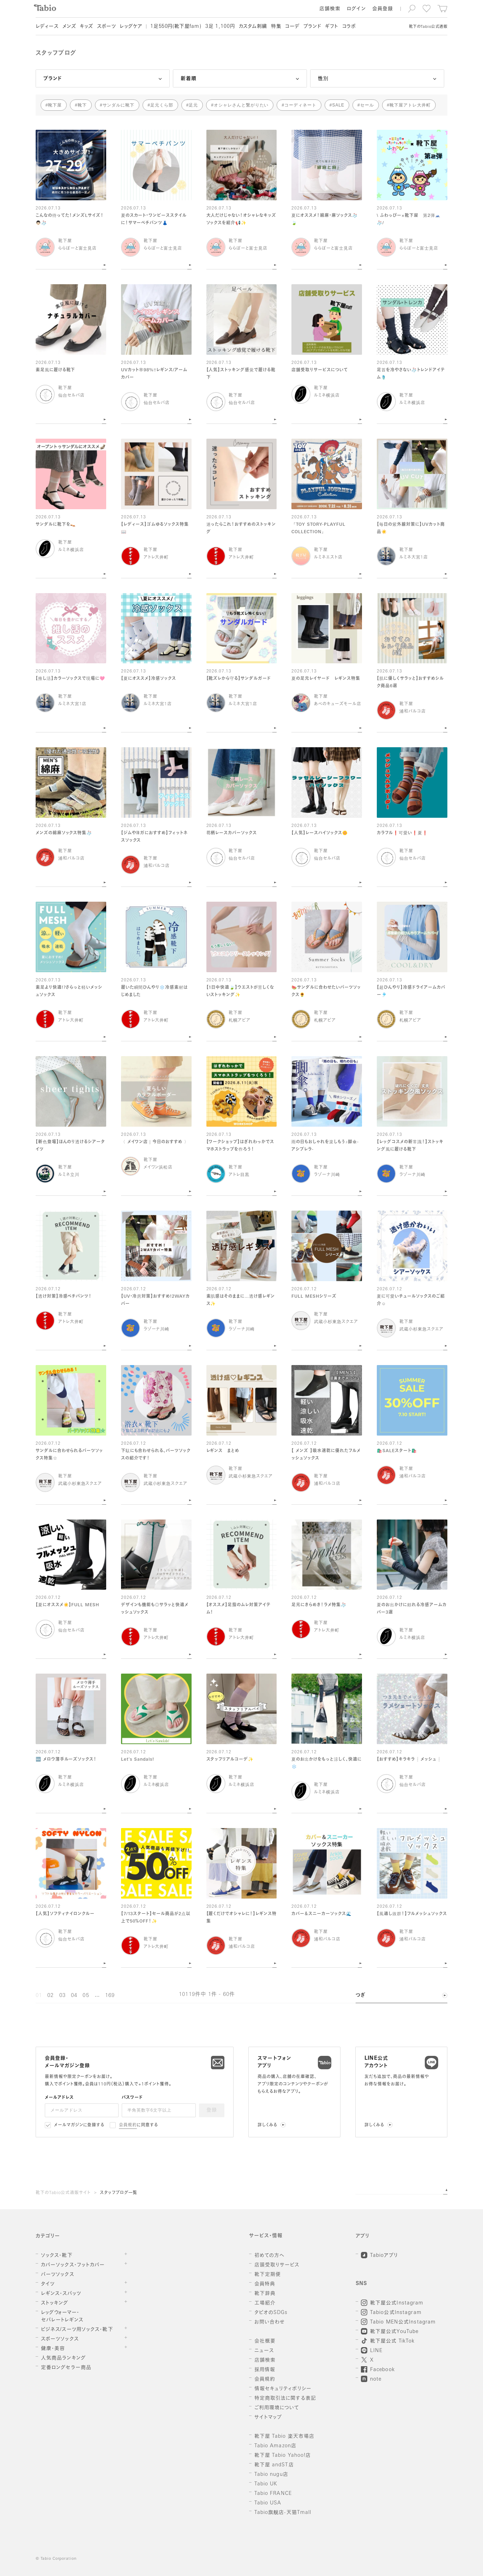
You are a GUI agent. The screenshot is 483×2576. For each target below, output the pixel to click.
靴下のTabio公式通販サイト (63, 2193)
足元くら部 (161, 105)
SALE (338, 105)
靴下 (82, 105)
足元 (193, 105)
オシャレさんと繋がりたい (241, 105)
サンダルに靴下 (119, 105)
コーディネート (300, 105)
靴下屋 (55, 105)
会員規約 (128, 2125)
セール (367, 105)
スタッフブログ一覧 (119, 2193)
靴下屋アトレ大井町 (410, 105)
